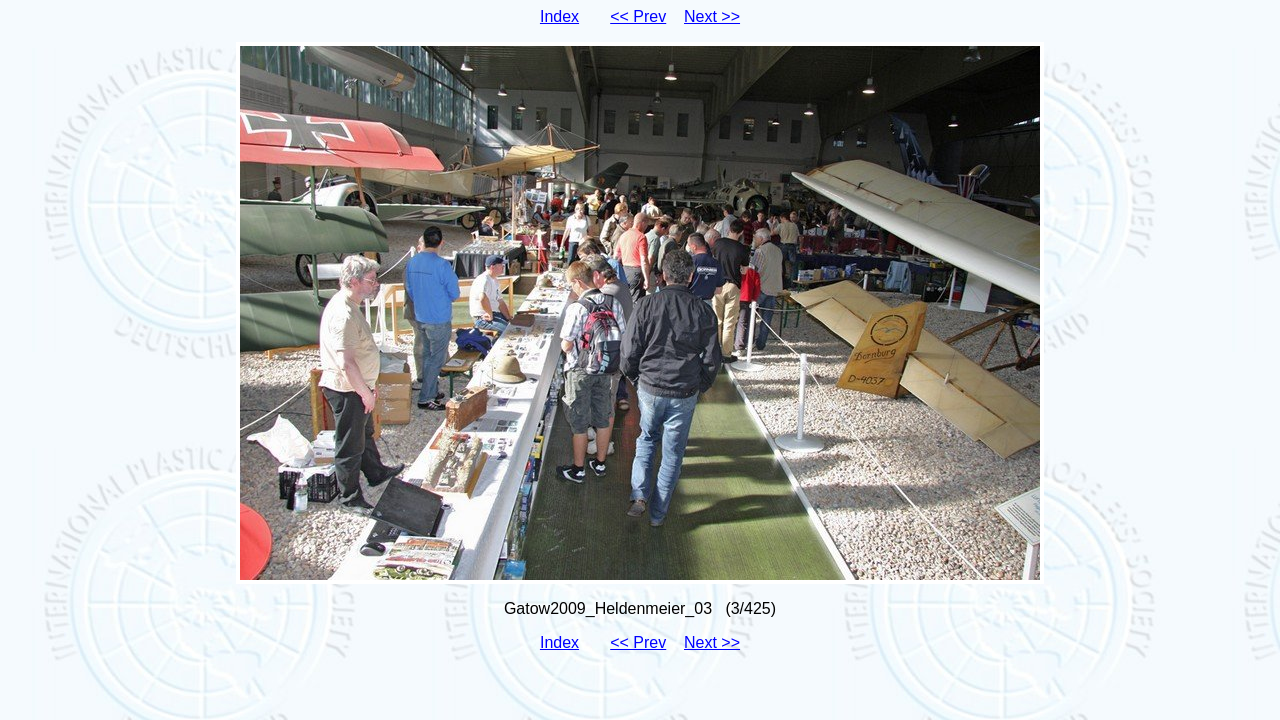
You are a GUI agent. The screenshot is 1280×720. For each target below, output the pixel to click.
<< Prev (638, 16)
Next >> (712, 16)
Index (559, 16)
